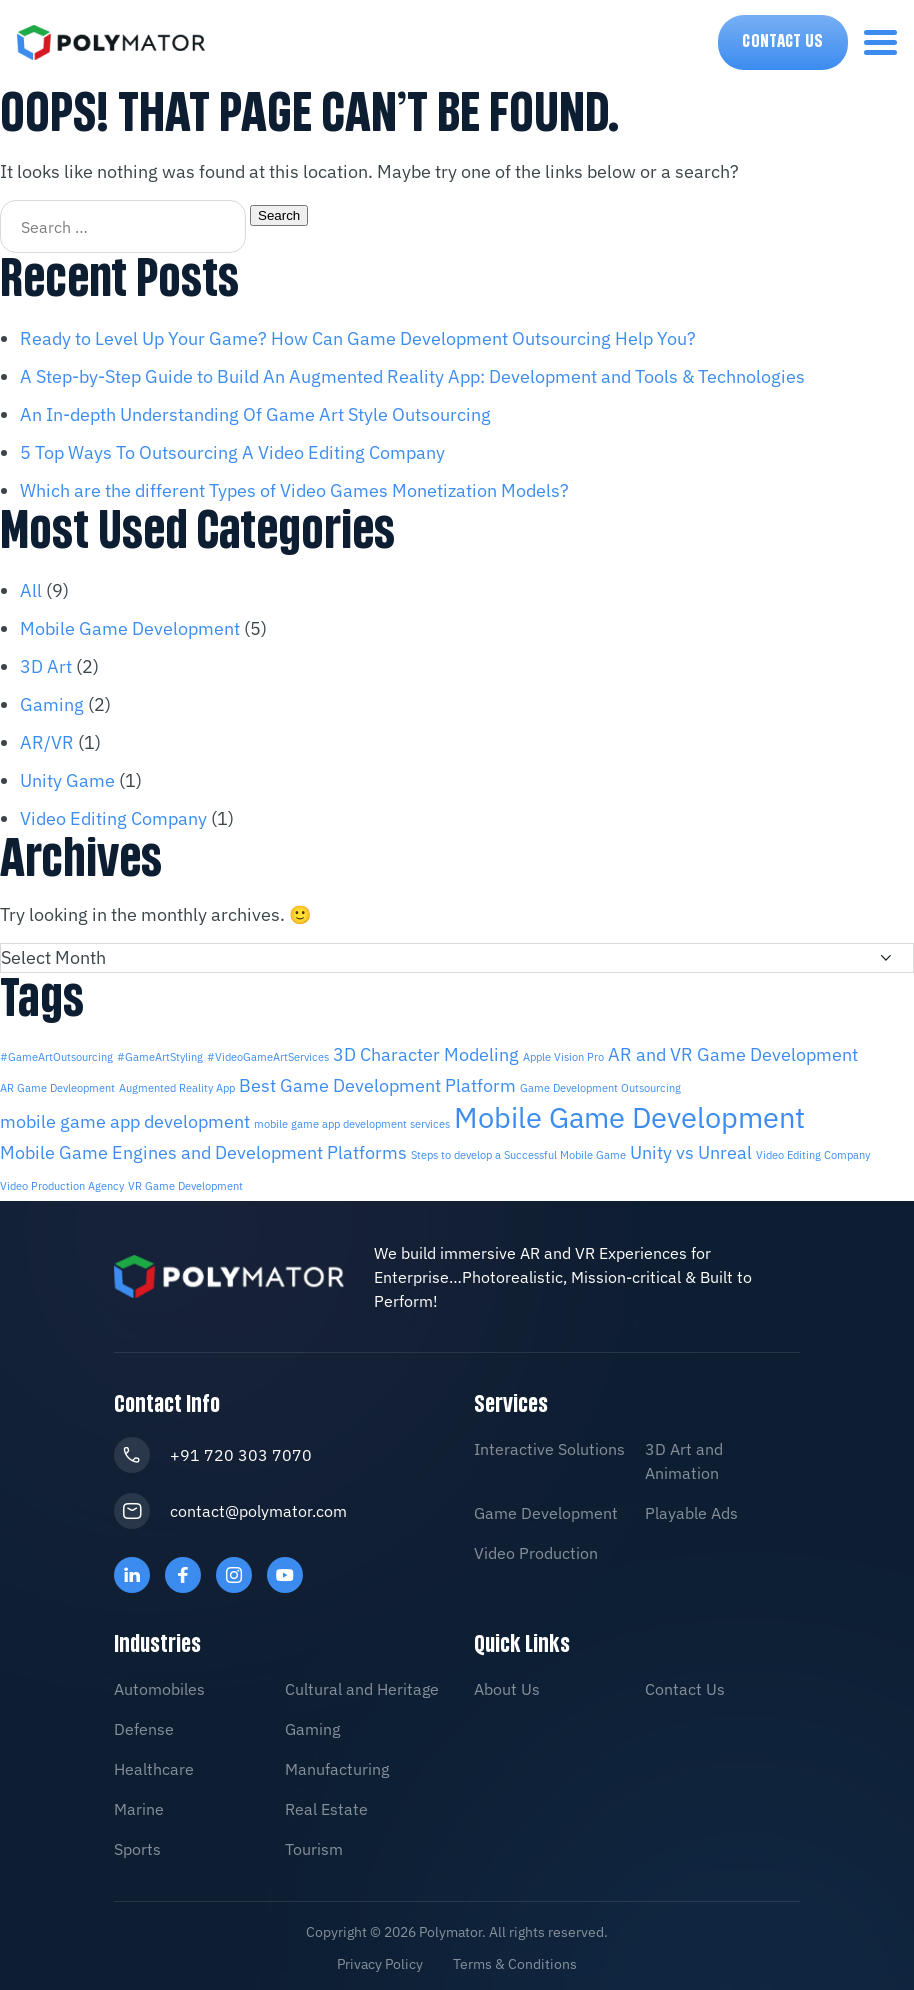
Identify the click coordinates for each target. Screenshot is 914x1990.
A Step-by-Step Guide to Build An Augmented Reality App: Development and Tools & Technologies (412, 376)
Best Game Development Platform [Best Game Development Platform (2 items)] (377, 1084)
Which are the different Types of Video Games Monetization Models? (294, 490)
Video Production (536, 1548)
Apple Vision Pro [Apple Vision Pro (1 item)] (563, 1057)
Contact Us (783, 42)
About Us (507, 1684)
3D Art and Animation (684, 1456)
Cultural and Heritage (362, 1684)
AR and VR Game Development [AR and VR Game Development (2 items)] (733, 1054)
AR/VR (47, 742)
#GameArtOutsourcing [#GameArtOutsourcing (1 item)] (56, 1057)
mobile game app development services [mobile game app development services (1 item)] (352, 1122)
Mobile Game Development (130, 628)
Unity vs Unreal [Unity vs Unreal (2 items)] (691, 1149)
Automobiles (159, 1684)
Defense (144, 1724)
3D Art (46, 666)
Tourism (314, 1844)
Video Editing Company (113, 818)
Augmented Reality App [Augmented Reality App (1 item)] (177, 1087)
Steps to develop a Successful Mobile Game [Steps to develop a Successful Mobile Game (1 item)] (518, 1152)
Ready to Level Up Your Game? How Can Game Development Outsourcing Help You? (358, 338)
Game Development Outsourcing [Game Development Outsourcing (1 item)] (600, 1087)
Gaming (52, 704)
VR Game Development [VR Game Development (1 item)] (185, 1182)
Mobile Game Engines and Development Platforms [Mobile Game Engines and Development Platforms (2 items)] (203, 1149)
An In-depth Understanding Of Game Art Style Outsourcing (255, 414)
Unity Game (67, 780)
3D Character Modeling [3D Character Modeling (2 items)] (426, 1054)
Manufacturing (337, 1764)
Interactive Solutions (549, 1444)
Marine (139, 1804)
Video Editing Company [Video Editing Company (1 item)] (813, 1152)
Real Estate (326, 1804)
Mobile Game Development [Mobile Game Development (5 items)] (629, 1115)
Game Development (546, 1508)
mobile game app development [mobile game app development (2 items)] (125, 1119)
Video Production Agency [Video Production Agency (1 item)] (62, 1182)
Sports (137, 1844)
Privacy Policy (380, 1959)
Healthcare (154, 1764)
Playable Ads (691, 1508)
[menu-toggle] (880, 42)
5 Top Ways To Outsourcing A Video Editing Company (232, 452)
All (31, 590)
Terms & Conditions (515, 1959)
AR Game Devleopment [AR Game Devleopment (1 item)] (57, 1087)
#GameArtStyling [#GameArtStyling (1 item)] (160, 1057)
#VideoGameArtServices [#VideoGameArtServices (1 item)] (268, 1057)
